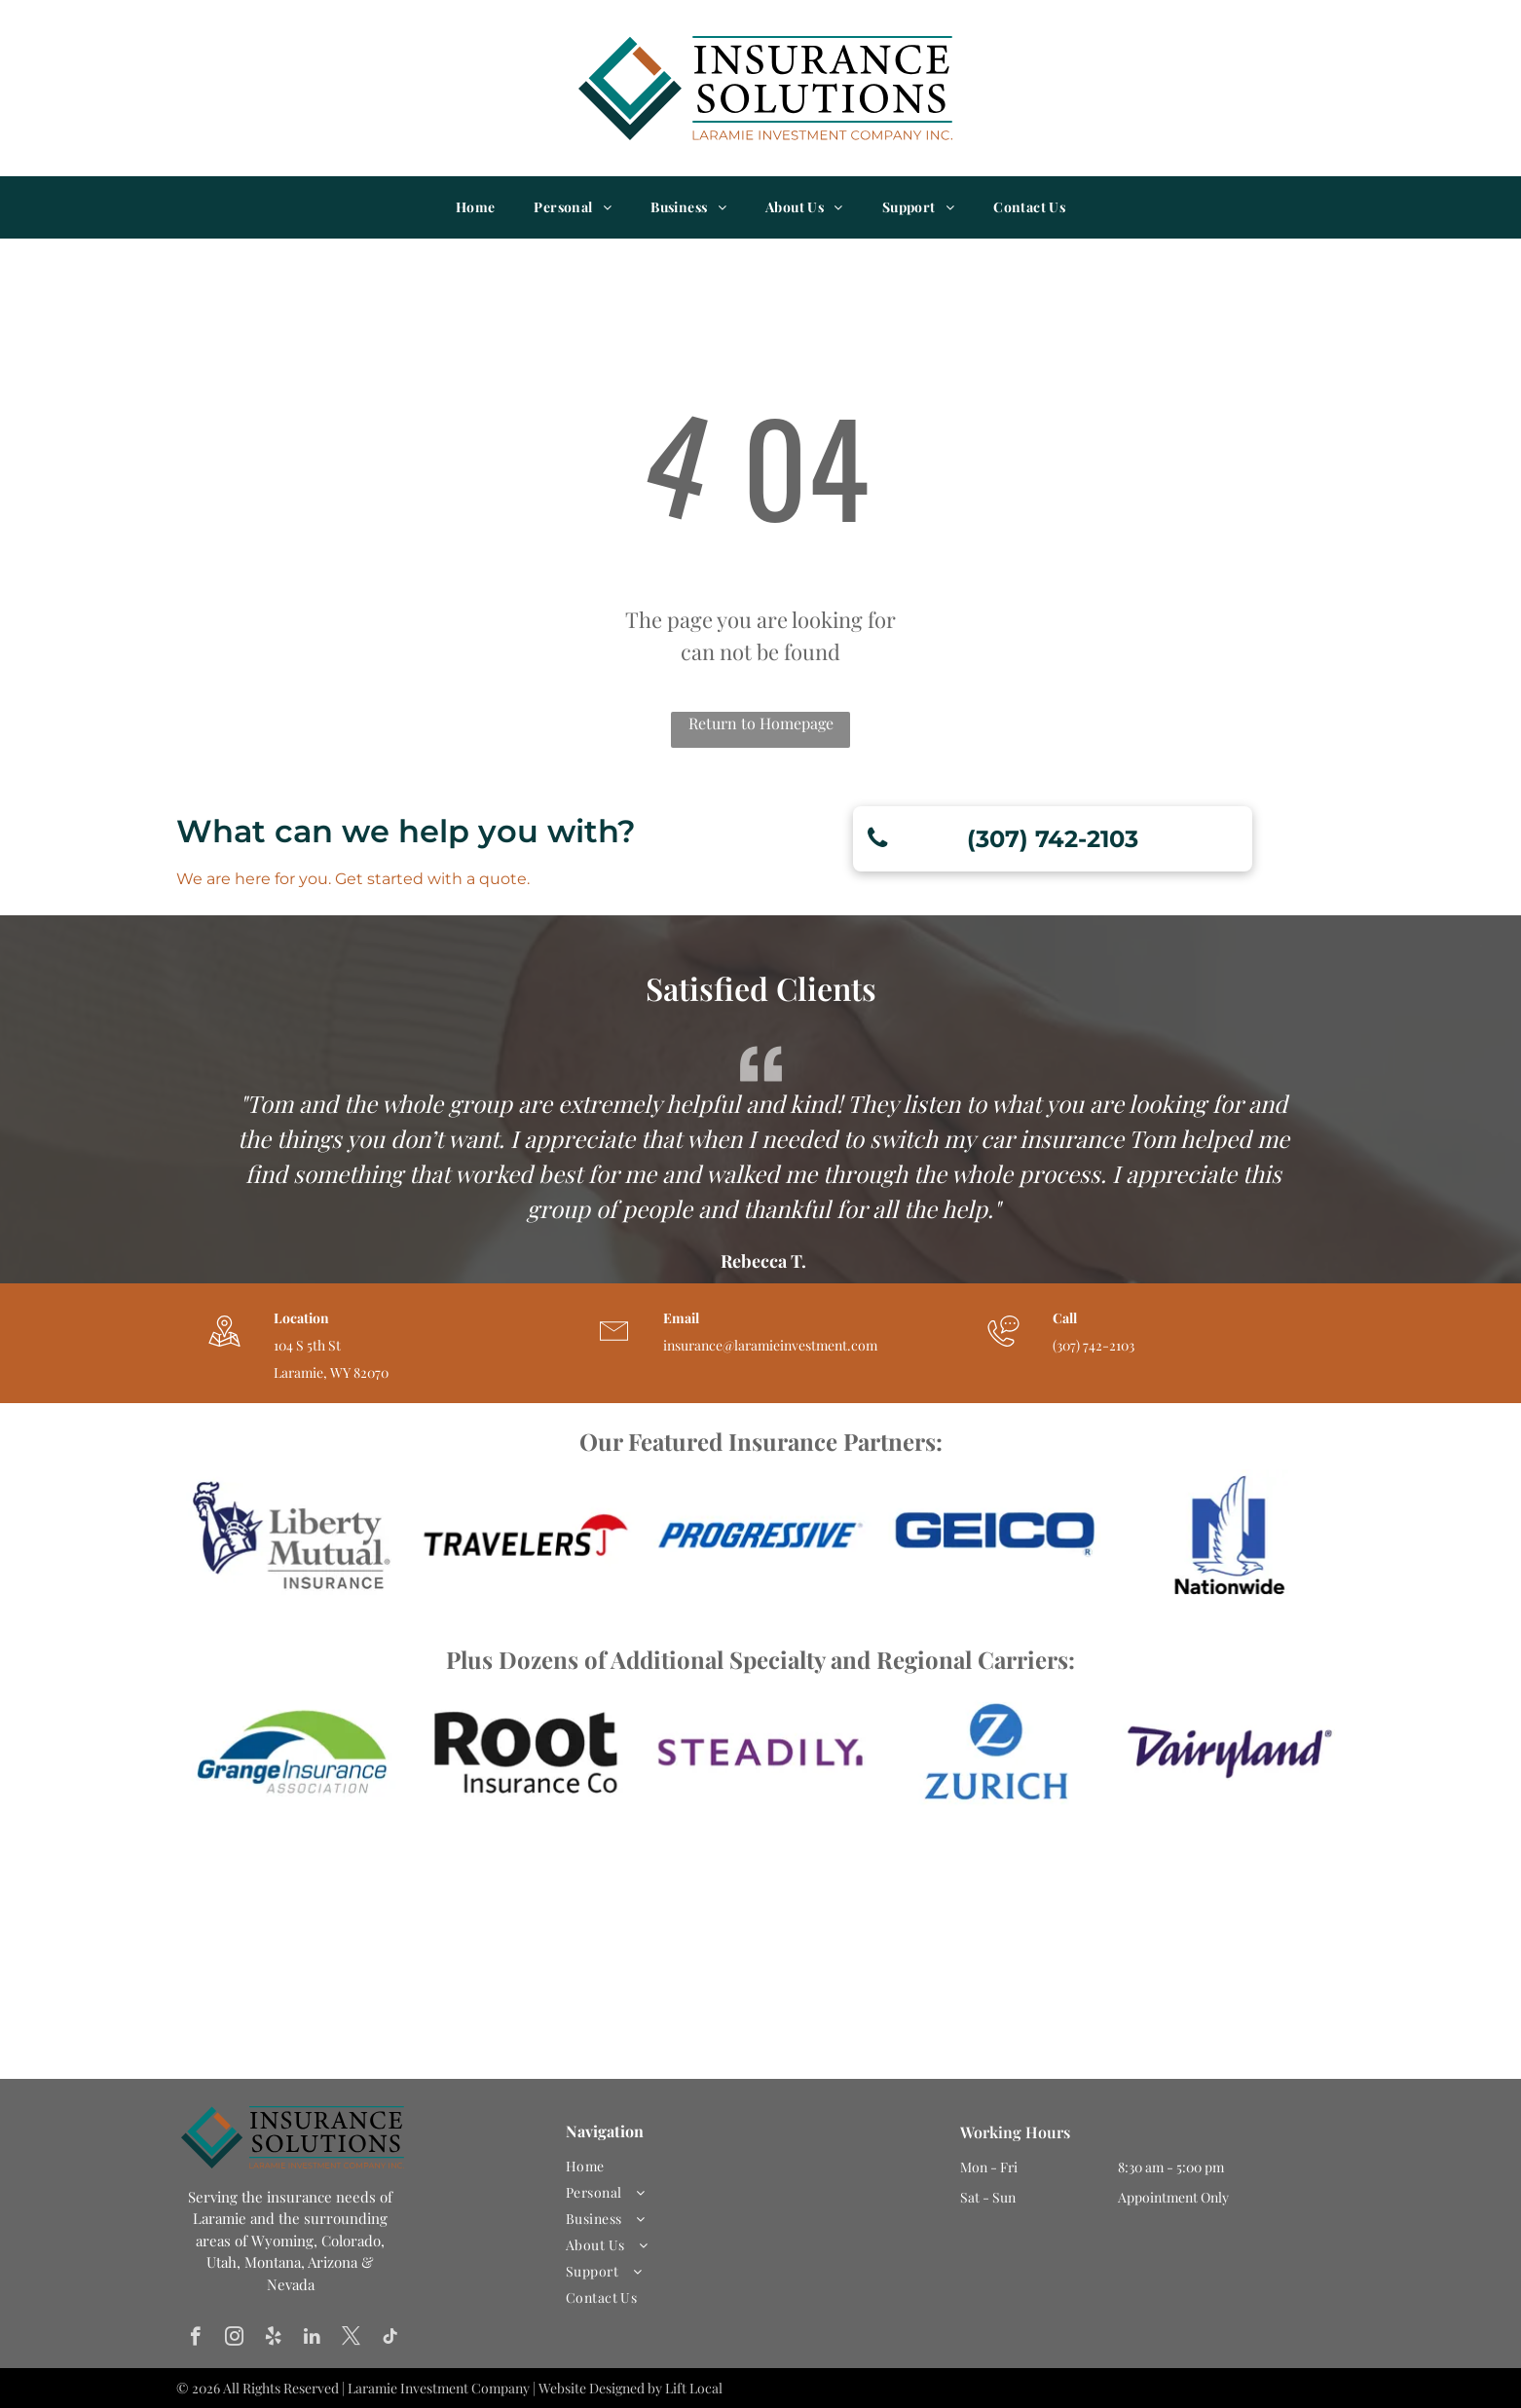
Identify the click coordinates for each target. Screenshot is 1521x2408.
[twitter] (351, 2338)
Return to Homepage (761, 723)
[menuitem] (475, 207)
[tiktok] (390, 2338)
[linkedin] (312, 2338)
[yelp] (273, 2338)
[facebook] (195, 2338)
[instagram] (234, 2338)
